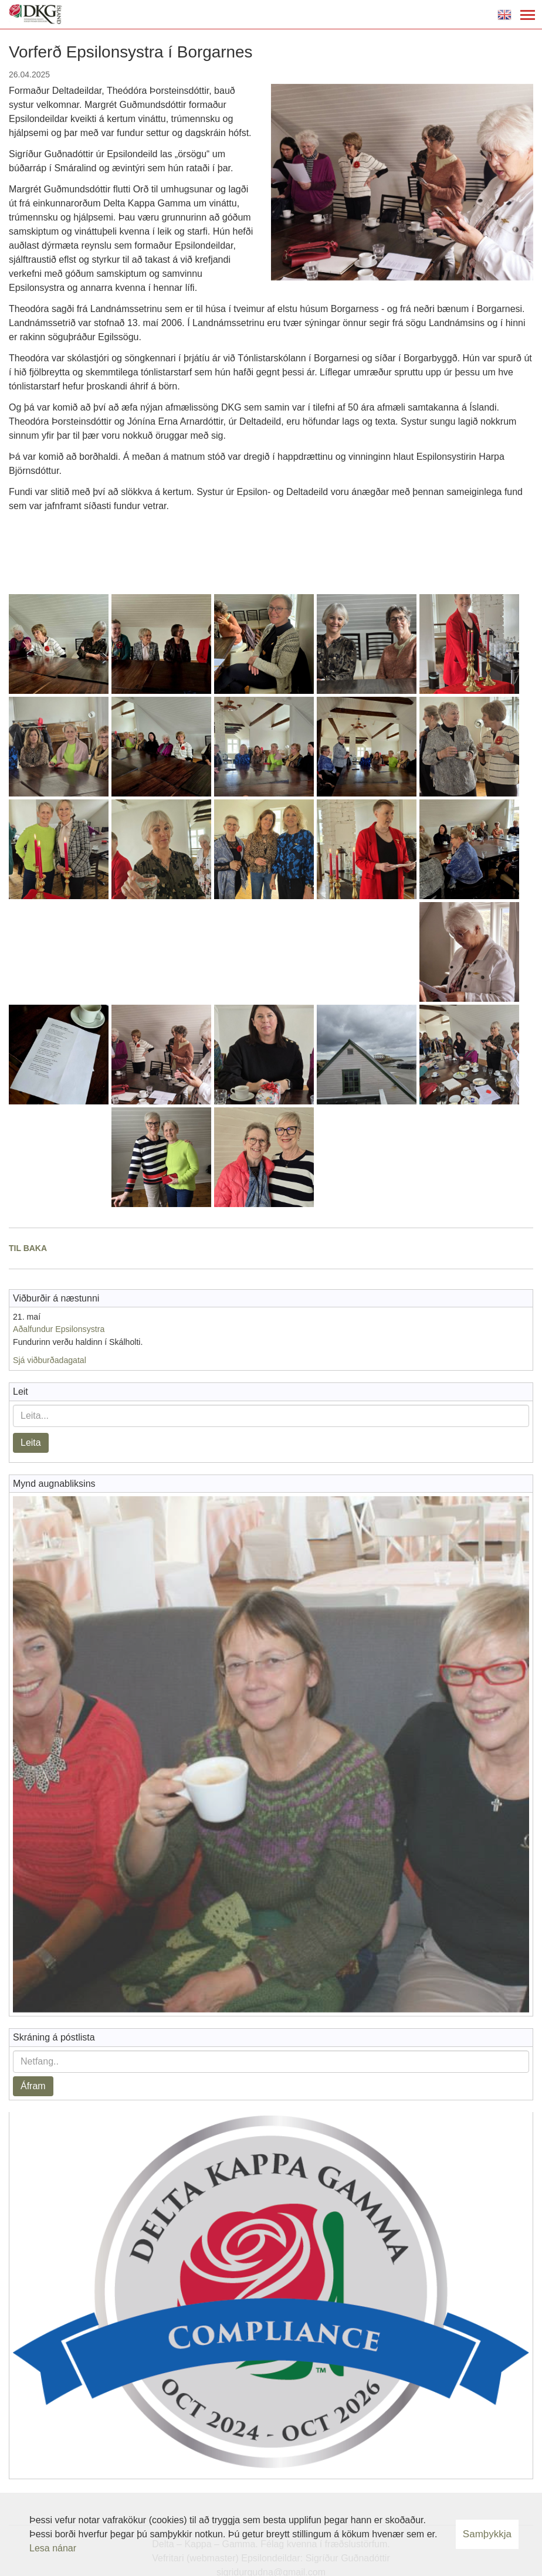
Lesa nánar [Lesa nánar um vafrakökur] (52, 2548)
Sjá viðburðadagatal (49, 1360)
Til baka (28, 1248)
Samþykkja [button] (487, 2534)
